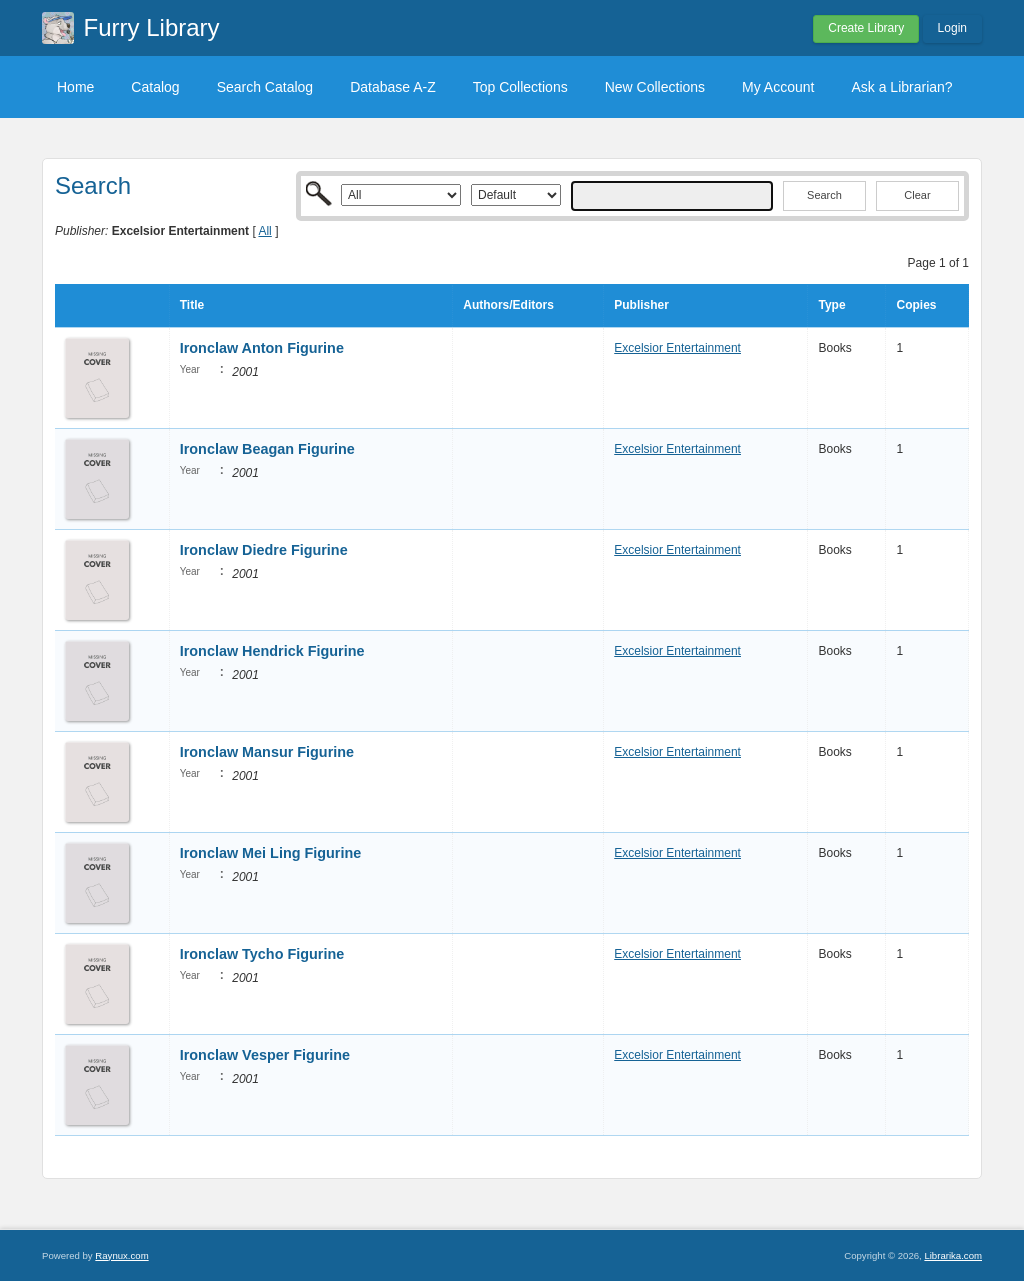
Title (192, 305)
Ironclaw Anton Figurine (262, 348)
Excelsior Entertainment (677, 348)
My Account (778, 87)
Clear (917, 195)
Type (831, 305)
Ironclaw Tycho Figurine (262, 954)
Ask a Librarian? (901, 87)
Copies (916, 305)
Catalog (155, 87)
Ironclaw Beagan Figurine (267, 449)
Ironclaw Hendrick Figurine (272, 651)
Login (952, 28)
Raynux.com (121, 1255)
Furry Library (152, 27)
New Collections (655, 87)
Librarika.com (953, 1255)
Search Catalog (265, 87)
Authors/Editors (508, 305)
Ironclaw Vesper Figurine (265, 1055)
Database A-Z (393, 87)
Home (75, 87)
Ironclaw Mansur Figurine (267, 752)
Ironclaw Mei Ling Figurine (271, 853)
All (264, 231)
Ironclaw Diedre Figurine (264, 550)
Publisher (641, 305)
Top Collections (520, 87)
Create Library (866, 28)
